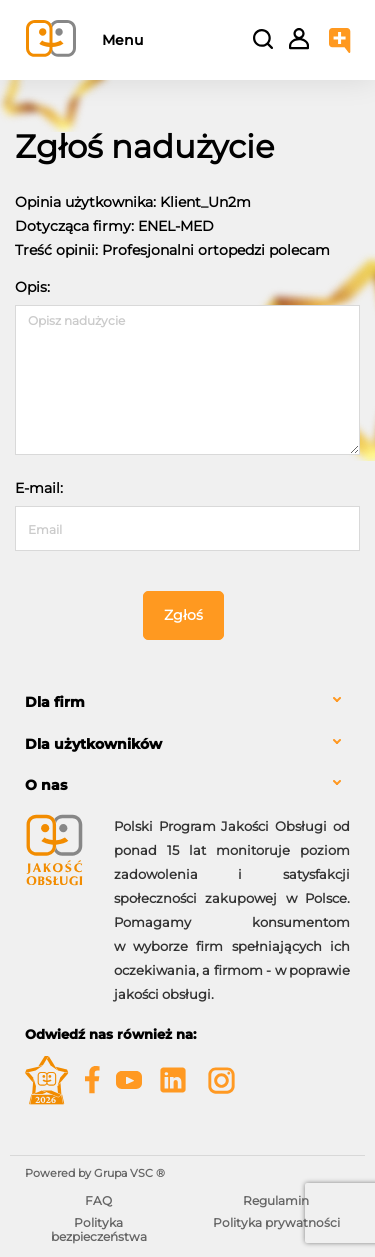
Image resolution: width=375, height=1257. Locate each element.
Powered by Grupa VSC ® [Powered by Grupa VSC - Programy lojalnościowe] (95, 1173)
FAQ (98, 1200)
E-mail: (39, 488)
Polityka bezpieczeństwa (99, 1229)
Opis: (32, 287)
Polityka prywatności (276, 1222)
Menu (122, 40)
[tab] (187, 702)
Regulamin (276, 1200)
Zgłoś (183, 615)
